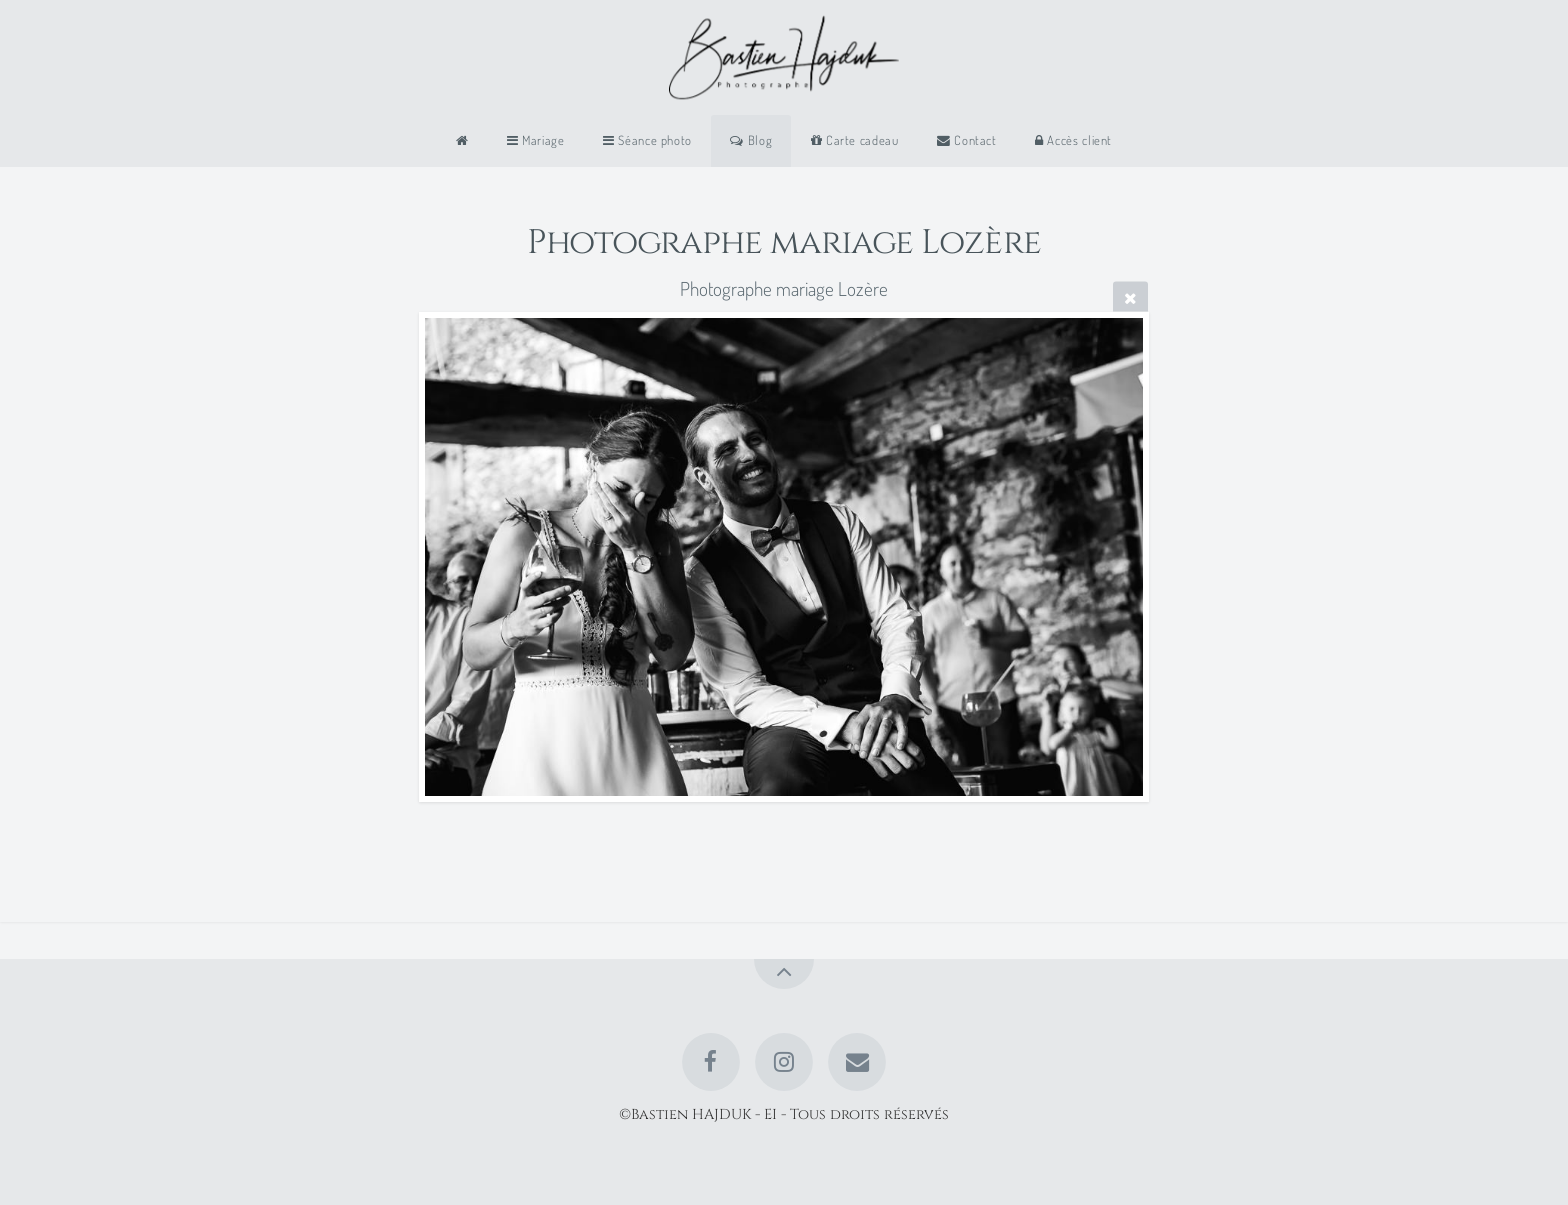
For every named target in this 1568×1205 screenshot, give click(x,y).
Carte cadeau (855, 140)
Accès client (1073, 140)
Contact (967, 140)
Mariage (536, 140)
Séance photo (647, 140)
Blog (751, 140)
